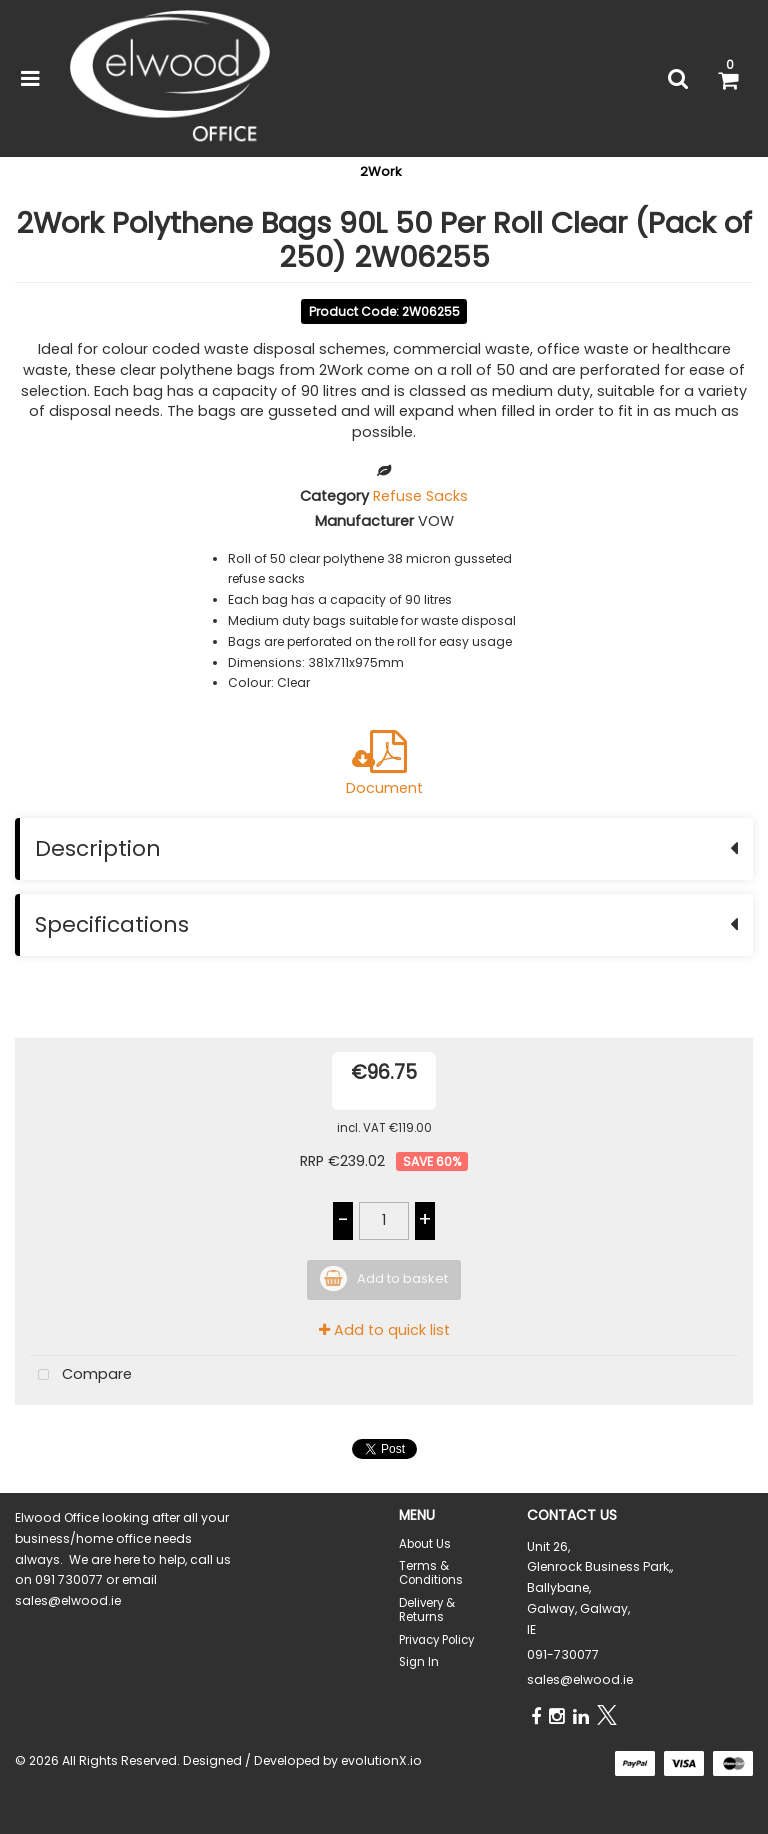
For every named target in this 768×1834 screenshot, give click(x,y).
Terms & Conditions (431, 1573)
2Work (381, 171)
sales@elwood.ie (580, 1679)
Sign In (419, 1662)
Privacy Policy (436, 1640)
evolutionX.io (381, 1760)
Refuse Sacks (420, 496)
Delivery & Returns (427, 1610)
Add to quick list (384, 1330)
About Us (425, 1544)
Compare (80, 1375)
